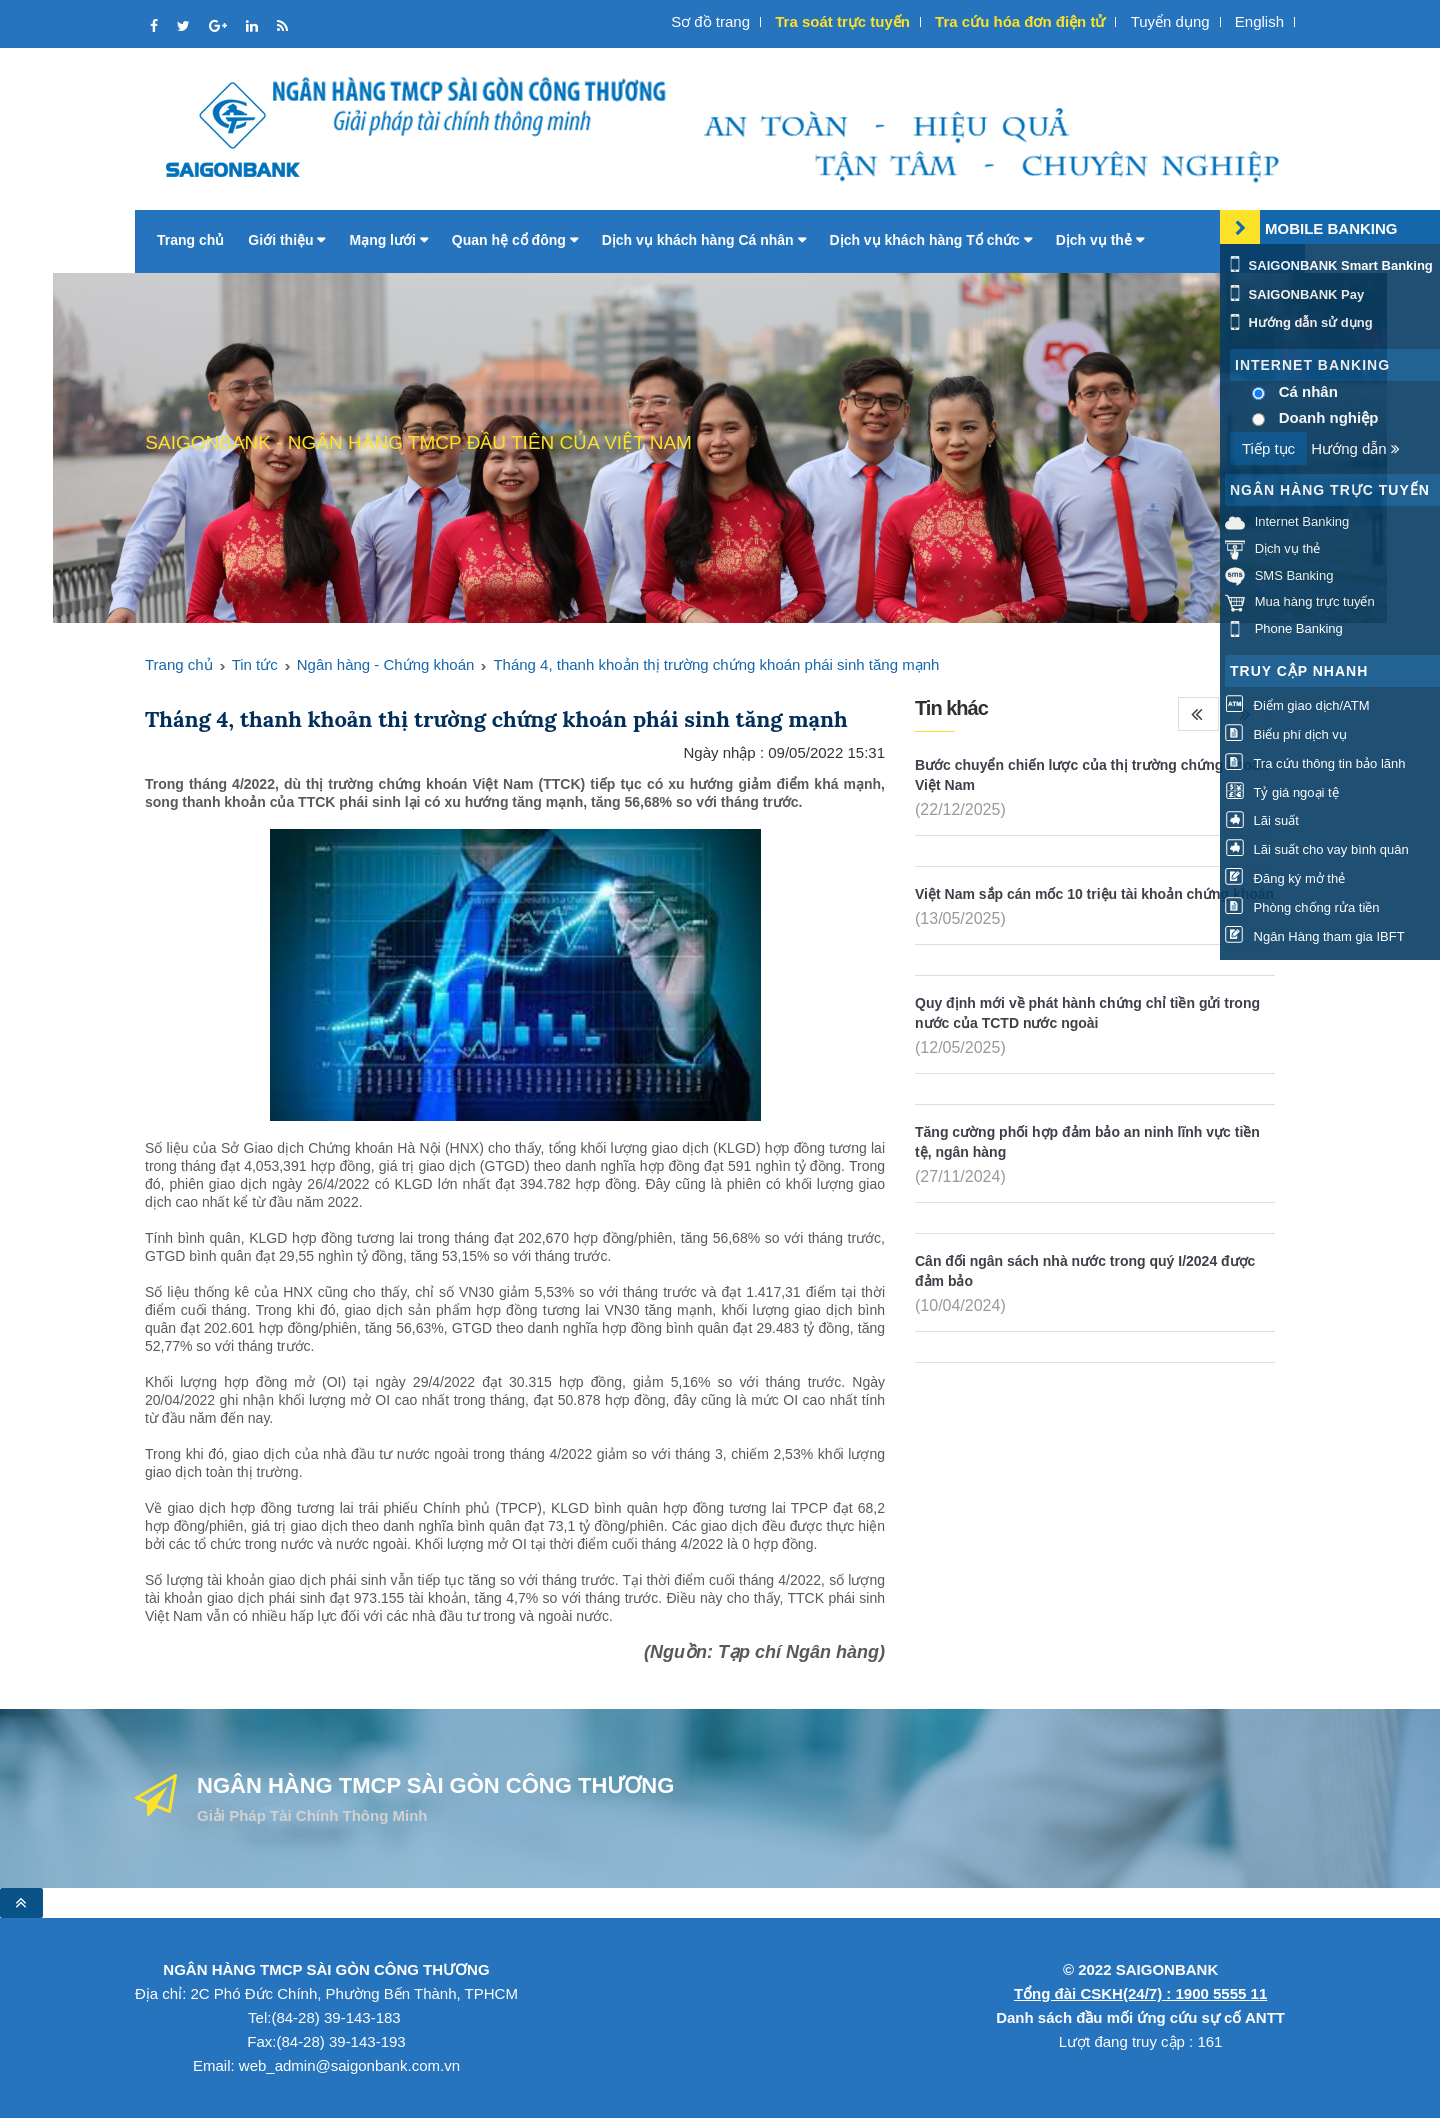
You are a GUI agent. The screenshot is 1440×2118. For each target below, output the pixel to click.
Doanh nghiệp (1329, 417)
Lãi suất (1262, 820)
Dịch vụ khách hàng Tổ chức (931, 240)
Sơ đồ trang (710, 21)
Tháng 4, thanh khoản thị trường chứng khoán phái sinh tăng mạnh (716, 664)
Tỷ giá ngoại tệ (1282, 792)
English (1259, 21)
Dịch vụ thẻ (1100, 240)
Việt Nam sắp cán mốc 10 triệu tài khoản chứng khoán (1094, 894)
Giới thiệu (286, 240)
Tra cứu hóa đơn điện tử (1020, 21)
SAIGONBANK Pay (1294, 294)
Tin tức (255, 664)
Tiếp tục (1268, 448)
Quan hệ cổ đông (515, 240)
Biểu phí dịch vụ (1286, 734)
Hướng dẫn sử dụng (1299, 322)
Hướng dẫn (1355, 448)
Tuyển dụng (1170, 21)
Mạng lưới (388, 240)
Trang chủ (190, 240)
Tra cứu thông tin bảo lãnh (1315, 763)
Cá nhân (1308, 391)
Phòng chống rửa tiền (1302, 907)
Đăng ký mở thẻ (1285, 878)
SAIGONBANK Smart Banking (1329, 265)
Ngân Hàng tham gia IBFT (1315, 936)
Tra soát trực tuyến (842, 21)
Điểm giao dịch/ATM (1297, 705)
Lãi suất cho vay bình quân (1317, 849)
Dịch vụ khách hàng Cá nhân (704, 240)
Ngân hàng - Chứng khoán (386, 664)
